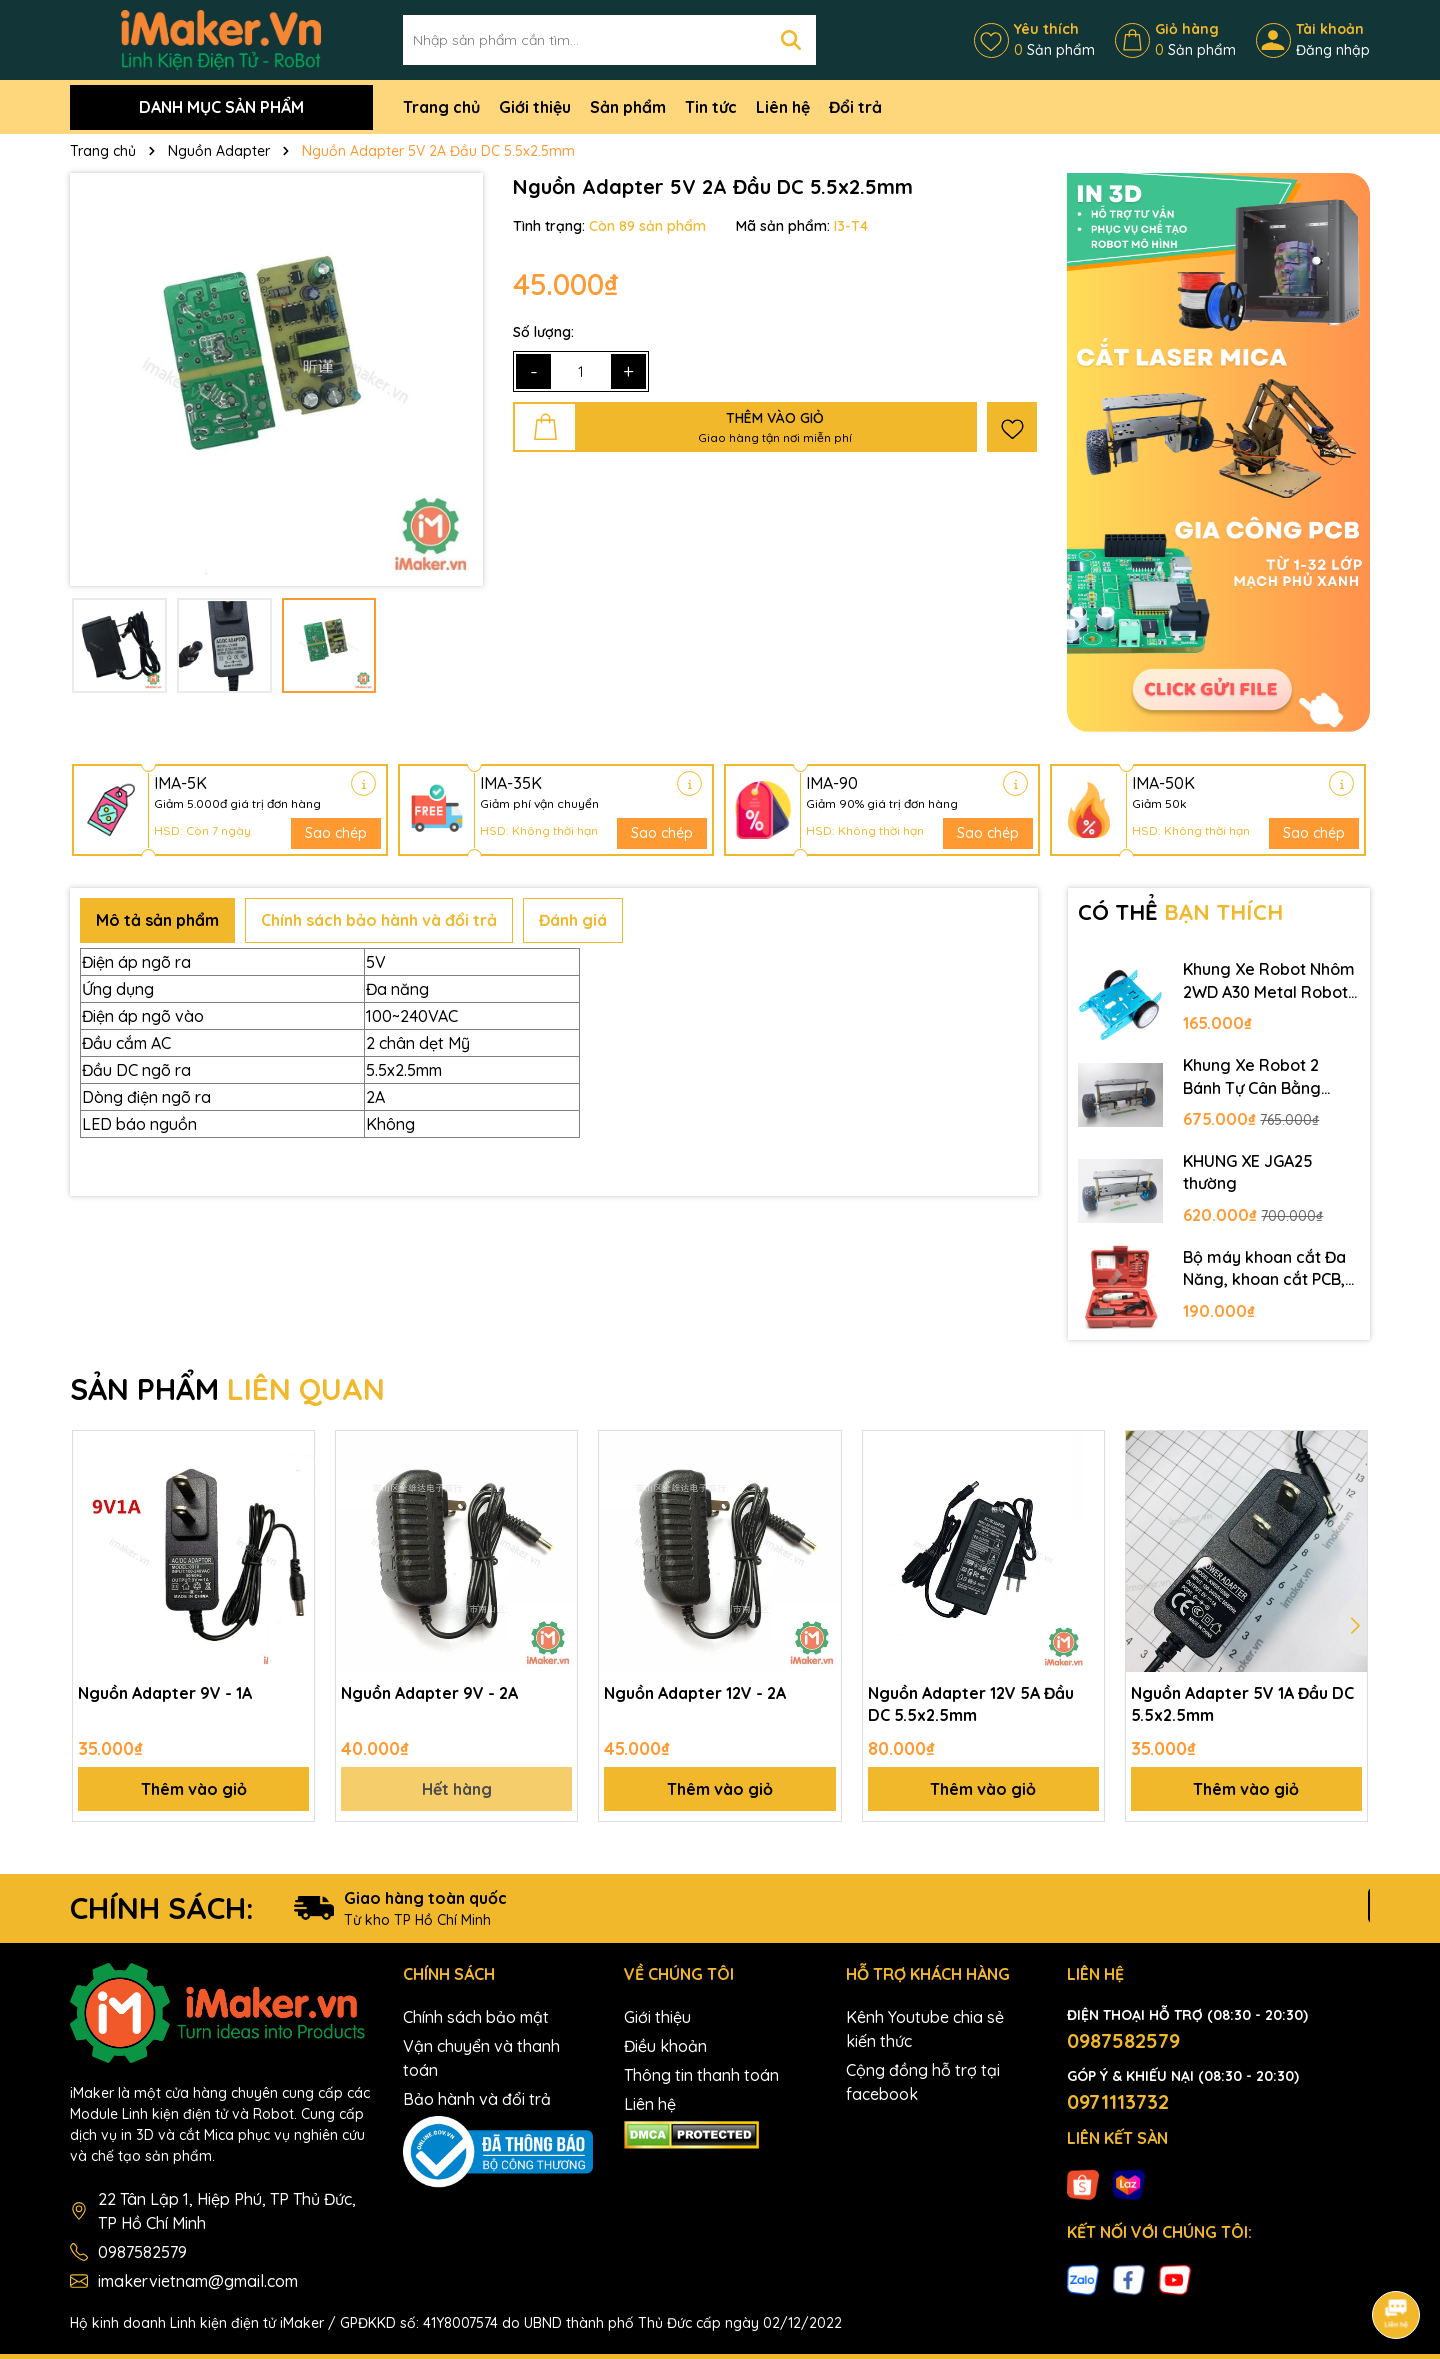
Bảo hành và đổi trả (477, 2099)
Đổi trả (855, 107)
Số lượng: (543, 332)
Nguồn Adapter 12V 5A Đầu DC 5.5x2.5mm (971, 1704)
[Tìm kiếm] (791, 40)
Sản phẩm (628, 107)
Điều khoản (665, 2046)
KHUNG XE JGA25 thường (1248, 1172)
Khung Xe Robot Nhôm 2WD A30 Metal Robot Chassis (1269, 981)
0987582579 (142, 2252)
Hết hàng (457, 1789)
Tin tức (711, 107)
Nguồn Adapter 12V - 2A (695, 1693)
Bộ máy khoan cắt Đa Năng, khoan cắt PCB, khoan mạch (1264, 1269)
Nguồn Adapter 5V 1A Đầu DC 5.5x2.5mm (1242, 1704)
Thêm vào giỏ (194, 1789)
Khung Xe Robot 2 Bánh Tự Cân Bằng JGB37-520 (1252, 1077)
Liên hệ (783, 107)
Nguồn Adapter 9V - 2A (429, 1693)
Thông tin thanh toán (701, 2075)
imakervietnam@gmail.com (198, 2281)
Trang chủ (441, 107)
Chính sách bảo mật (476, 2017)
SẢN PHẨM (227, 1389)
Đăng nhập (1333, 50)
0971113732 (1118, 2101)
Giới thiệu (535, 107)
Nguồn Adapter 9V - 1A (165, 1693)
